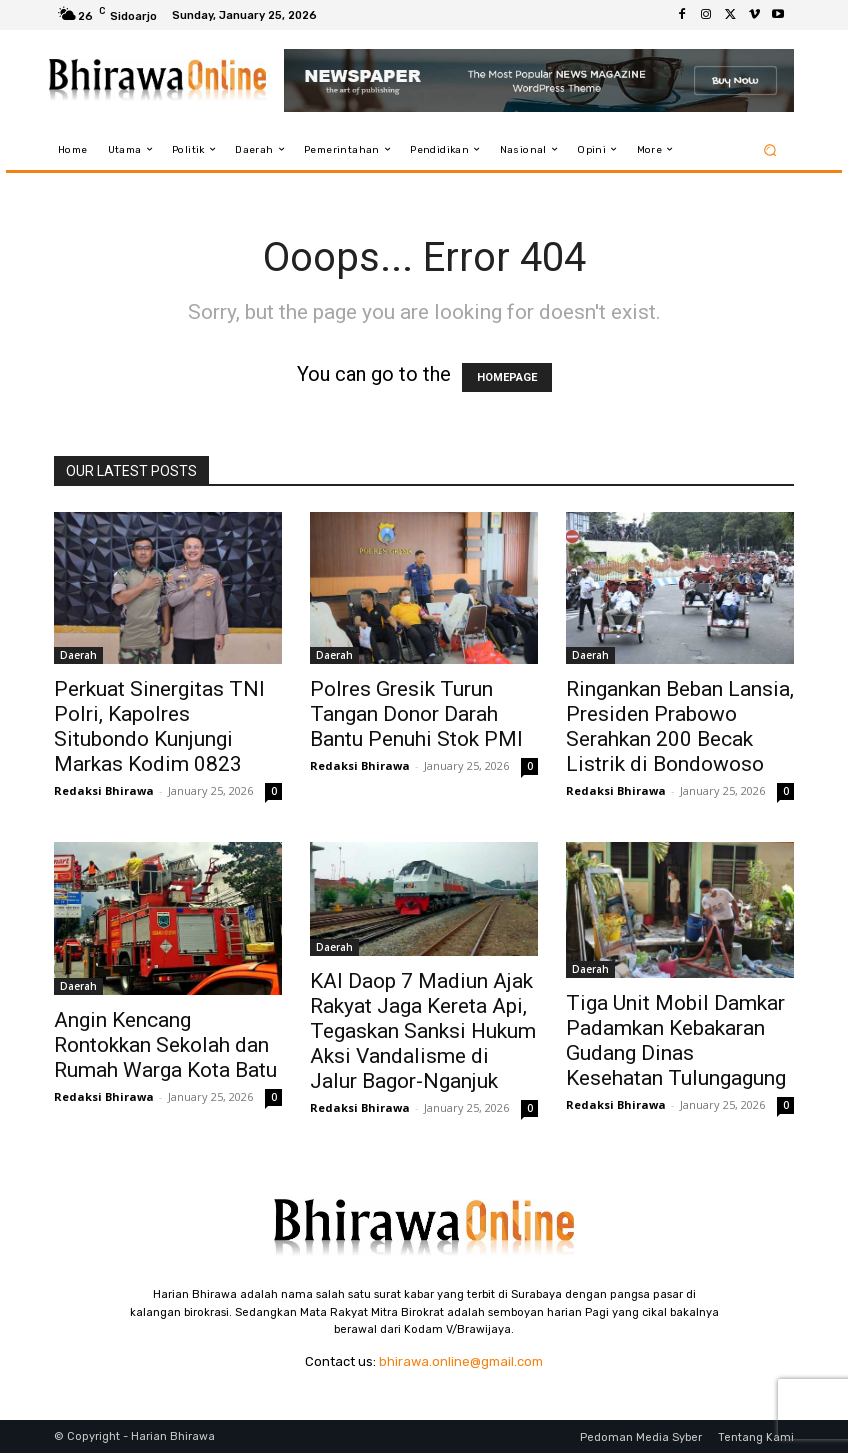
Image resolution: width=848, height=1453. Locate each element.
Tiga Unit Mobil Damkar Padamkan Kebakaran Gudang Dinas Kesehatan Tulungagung (676, 1040)
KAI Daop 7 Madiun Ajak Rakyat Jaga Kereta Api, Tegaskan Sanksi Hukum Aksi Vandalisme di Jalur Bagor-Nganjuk (423, 1031)
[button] (770, 149)
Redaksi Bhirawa (104, 790)
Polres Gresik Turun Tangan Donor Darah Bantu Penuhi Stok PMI (416, 714)
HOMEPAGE (507, 377)
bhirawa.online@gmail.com (461, 1361)
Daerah (78, 655)
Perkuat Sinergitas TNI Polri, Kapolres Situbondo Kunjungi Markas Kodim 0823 (159, 726)
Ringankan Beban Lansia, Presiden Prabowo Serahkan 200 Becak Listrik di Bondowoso (680, 726)
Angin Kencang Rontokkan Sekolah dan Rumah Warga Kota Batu (165, 1045)
